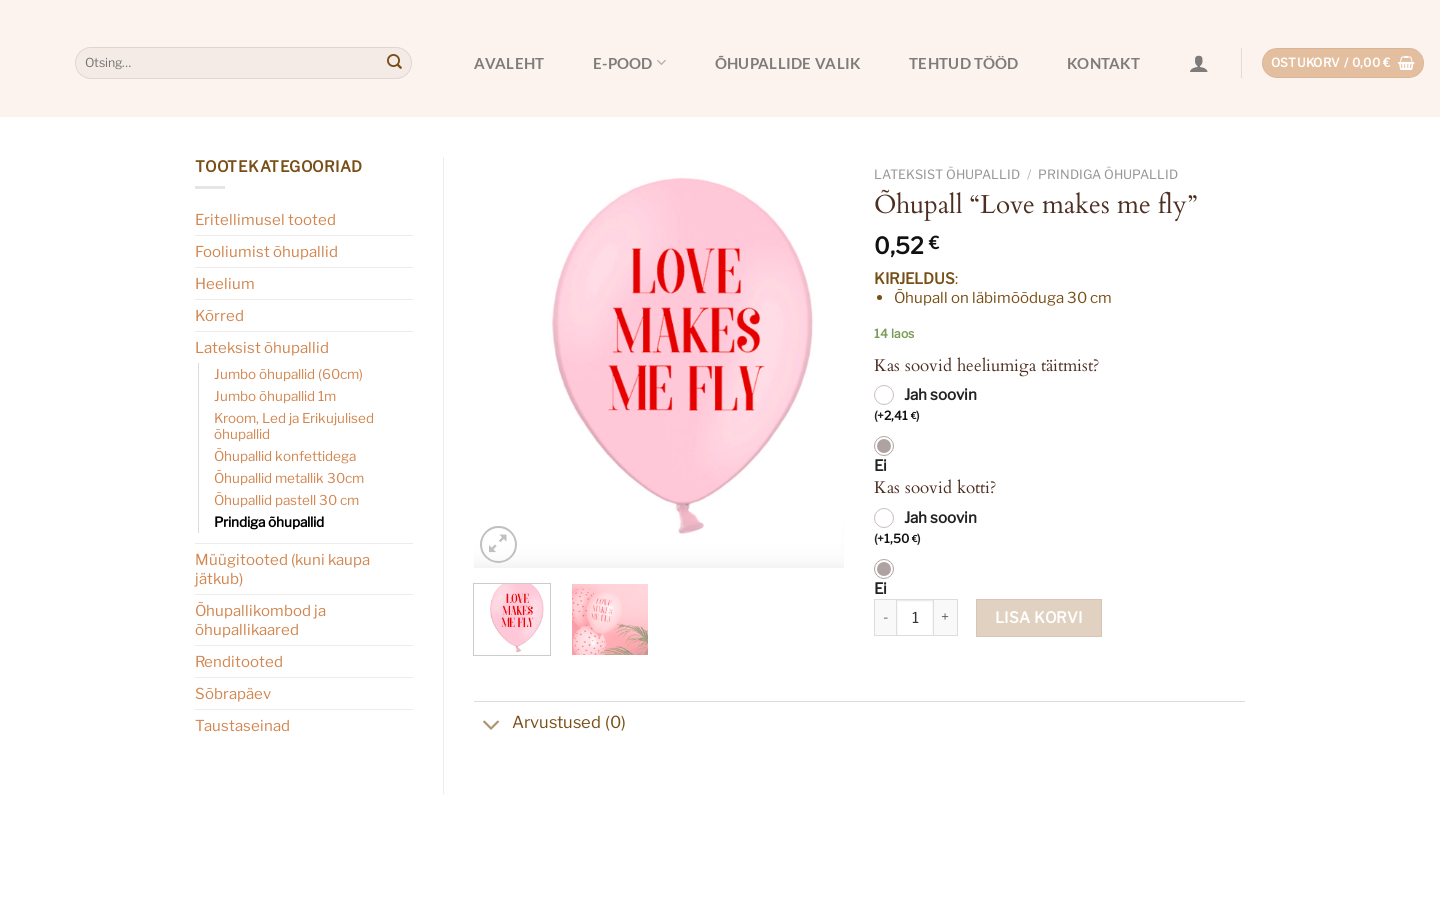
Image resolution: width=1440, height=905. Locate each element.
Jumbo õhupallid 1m (275, 396)
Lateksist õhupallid (262, 347)
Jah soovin (925, 406)
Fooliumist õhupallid (266, 251)
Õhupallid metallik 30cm (289, 478)
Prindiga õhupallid (269, 522)
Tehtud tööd (963, 63)
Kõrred (219, 315)
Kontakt (1103, 63)
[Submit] (394, 63)
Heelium (225, 283)
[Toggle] (492, 727)
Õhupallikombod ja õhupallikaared (260, 620)
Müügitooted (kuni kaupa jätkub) (282, 569)
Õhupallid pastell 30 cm (286, 500)
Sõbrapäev (233, 693)
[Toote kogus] (915, 618)
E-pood (629, 62)
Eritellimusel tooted (265, 219)
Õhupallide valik (788, 63)
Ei (880, 466)
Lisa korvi (1039, 617)
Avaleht (509, 63)
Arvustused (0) (550, 724)
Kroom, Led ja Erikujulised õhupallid (294, 426)
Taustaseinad (242, 725)
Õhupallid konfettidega (285, 456)
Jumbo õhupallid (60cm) (288, 374)
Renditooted (239, 661)
